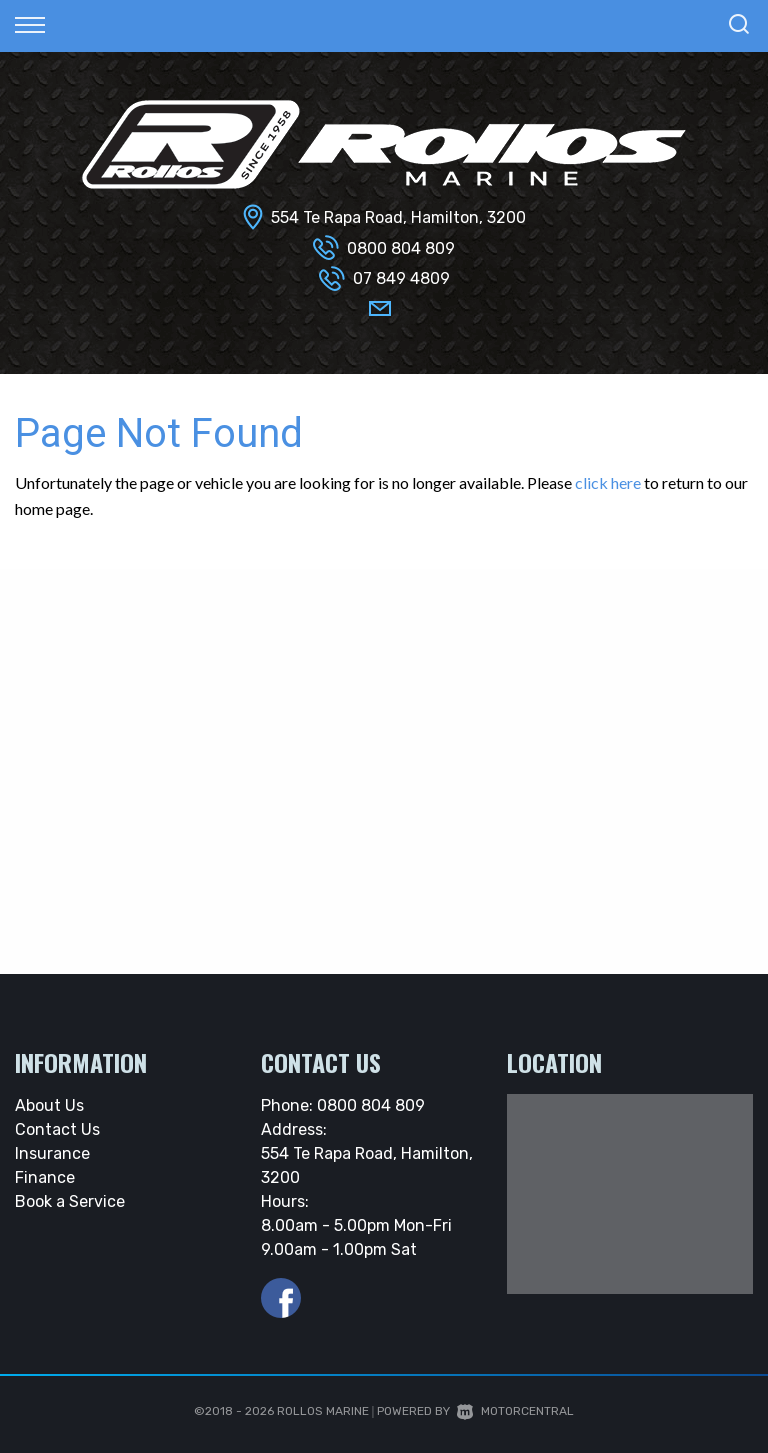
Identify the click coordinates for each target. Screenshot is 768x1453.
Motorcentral (515, 1411)
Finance (45, 1177)
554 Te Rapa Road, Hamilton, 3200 (398, 217)
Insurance (52, 1153)
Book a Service (70, 1201)
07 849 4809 (401, 278)
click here (608, 482)
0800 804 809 (401, 248)
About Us (49, 1105)
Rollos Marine (323, 1411)
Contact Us (57, 1129)
